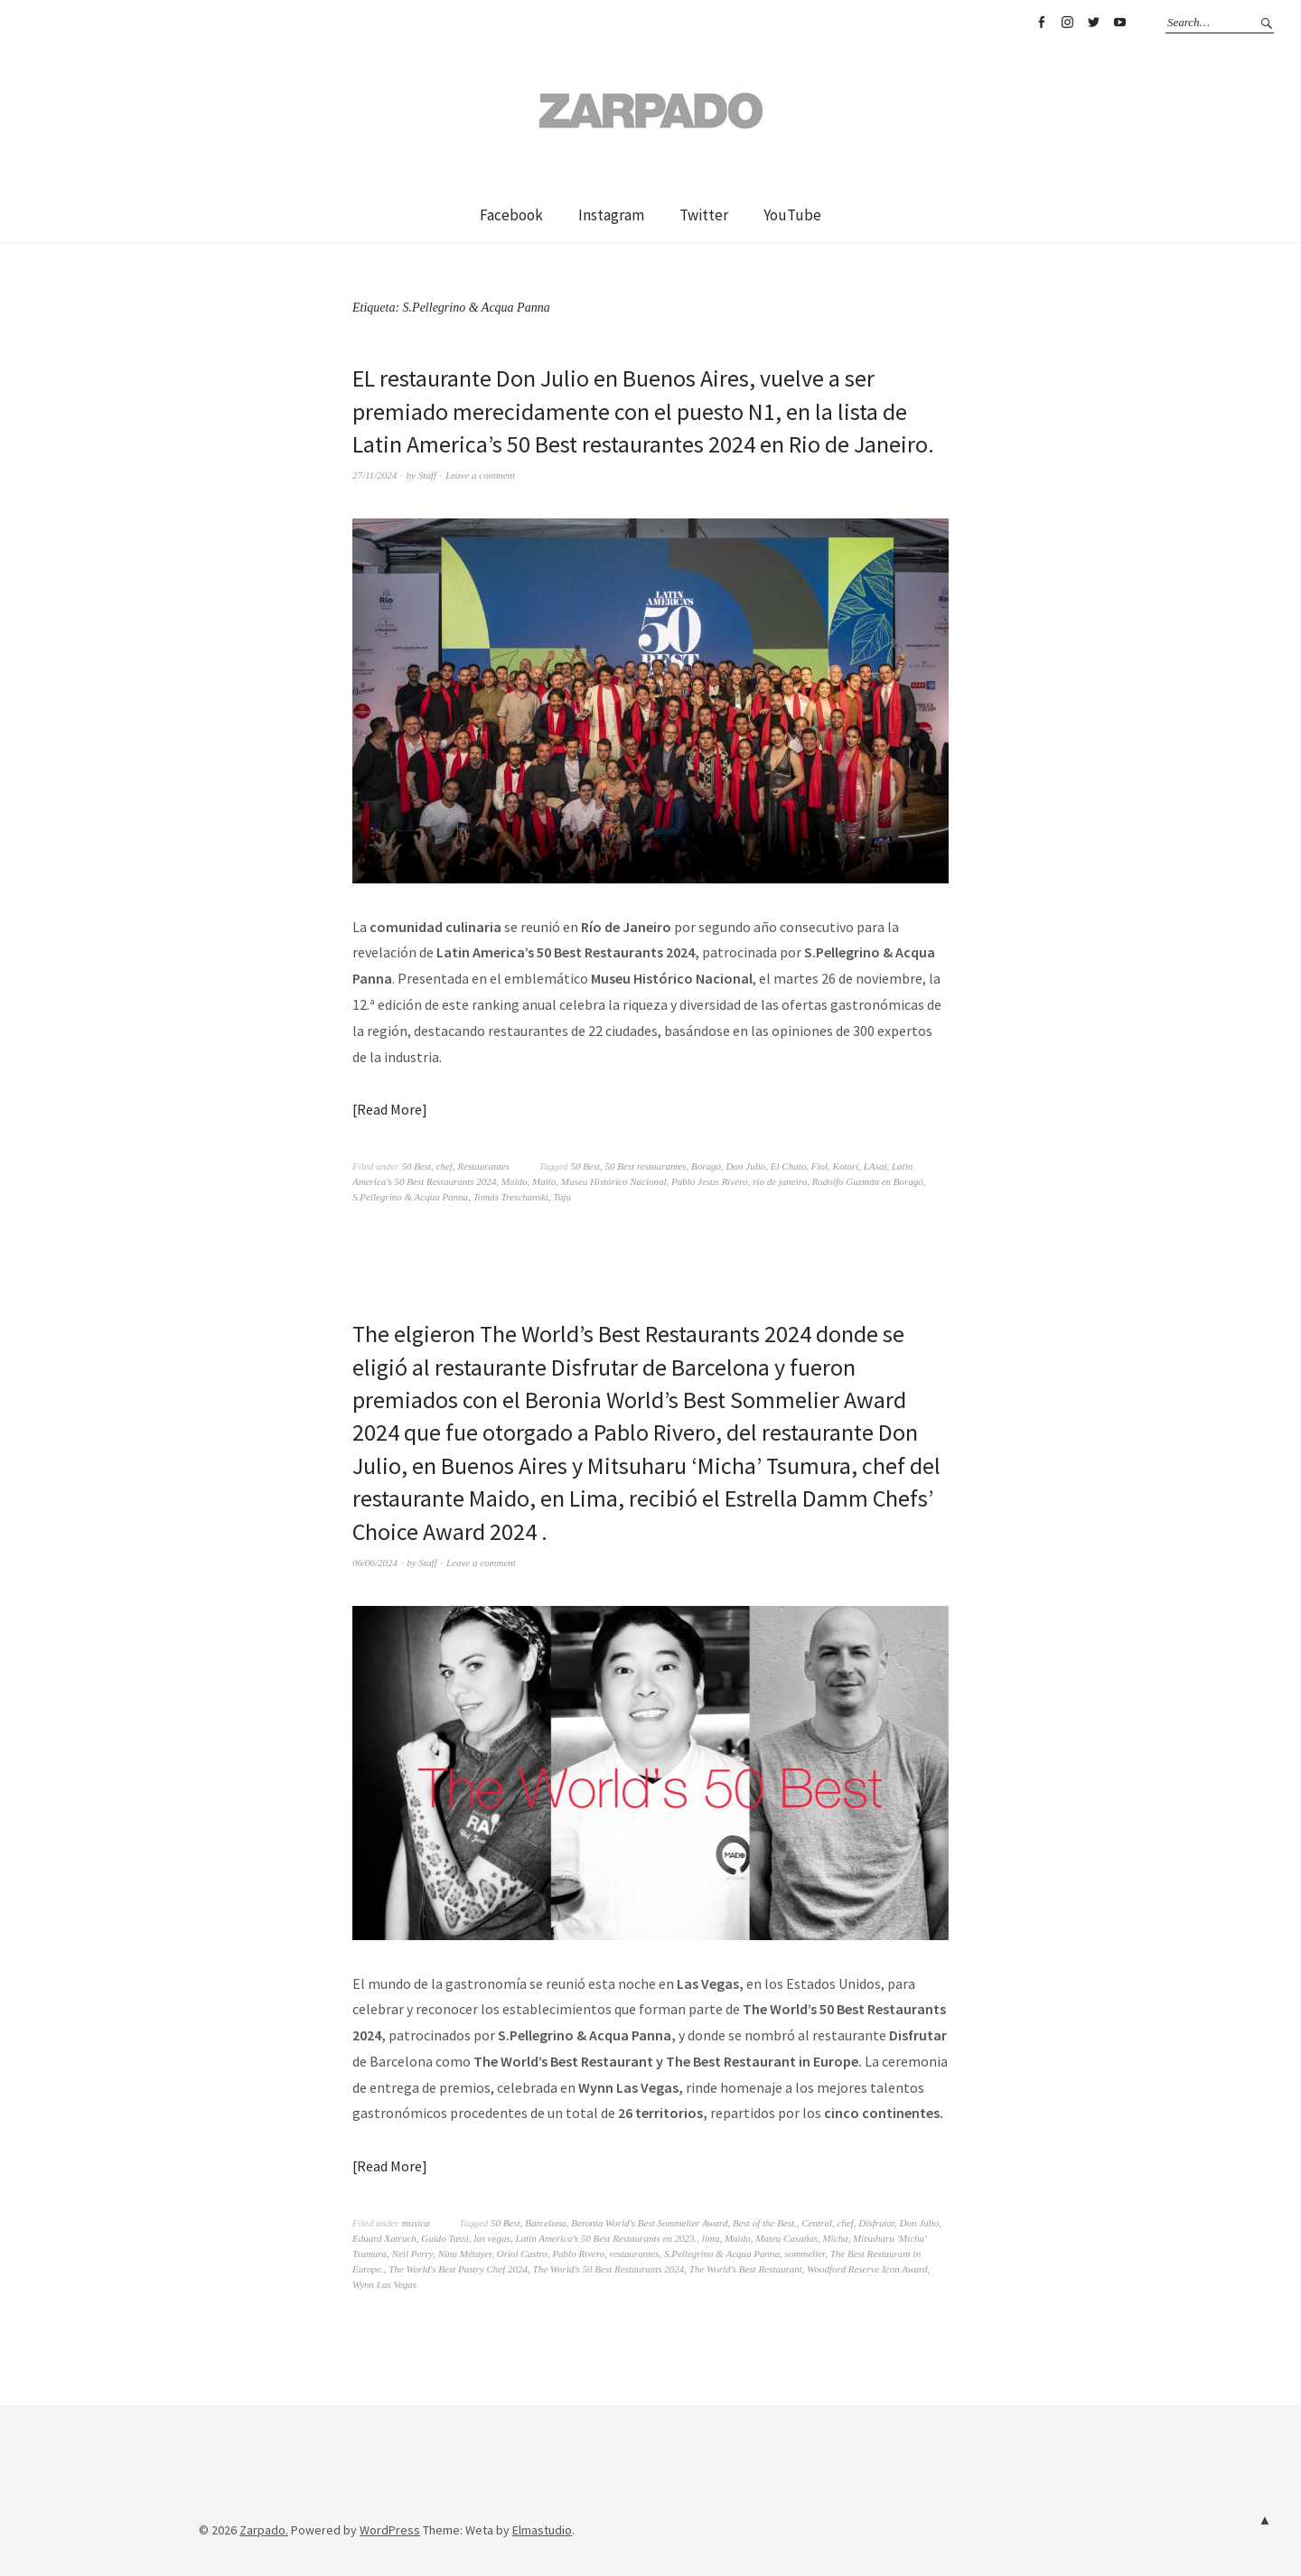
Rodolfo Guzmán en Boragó (867, 1181)
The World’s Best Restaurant (745, 2268)
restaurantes (635, 2253)
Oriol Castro (522, 2253)
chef (444, 1166)
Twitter (1093, 22)
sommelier (805, 2253)
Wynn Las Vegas (384, 2284)
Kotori (846, 1166)
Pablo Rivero (578, 2253)
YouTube (1119, 22)
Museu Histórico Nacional (614, 1181)
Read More (389, 1109)
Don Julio (746, 1166)
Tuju (562, 1196)
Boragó (706, 1166)
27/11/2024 (374, 475)
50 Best (416, 1166)
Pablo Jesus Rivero (709, 1181)
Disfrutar (876, 2222)
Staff (427, 475)
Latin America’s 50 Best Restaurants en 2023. (606, 2238)
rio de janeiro (780, 1181)
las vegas (491, 2238)
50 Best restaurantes (646, 1166)
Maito (544, 1181)
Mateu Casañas (786, 2238)
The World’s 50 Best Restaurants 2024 (609, 2268)
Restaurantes (483, 1166)
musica (415, 2222)
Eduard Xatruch (384, 2238)
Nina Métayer (465, 2253)
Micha (834, 2238)
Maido (514, 1181)
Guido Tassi (444, 2238)
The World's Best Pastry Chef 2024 (458, 2268)
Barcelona (545, 2222)
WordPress (390, 2530)
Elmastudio (542, 2530)
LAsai (875, 1166)
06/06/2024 (375, 1562)
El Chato (788, 1166)
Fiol (819, 1166)
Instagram (1067, 22)
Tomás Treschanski (510, 1196)
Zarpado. (263, 2530)
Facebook (1040, 22)
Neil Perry (413, 2253)
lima (711, 2238)
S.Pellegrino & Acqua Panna (410, 1196)
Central (816, 2222)
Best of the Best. (765, 2222)
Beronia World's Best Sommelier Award (649, 2222)
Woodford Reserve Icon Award (867, 2268)
